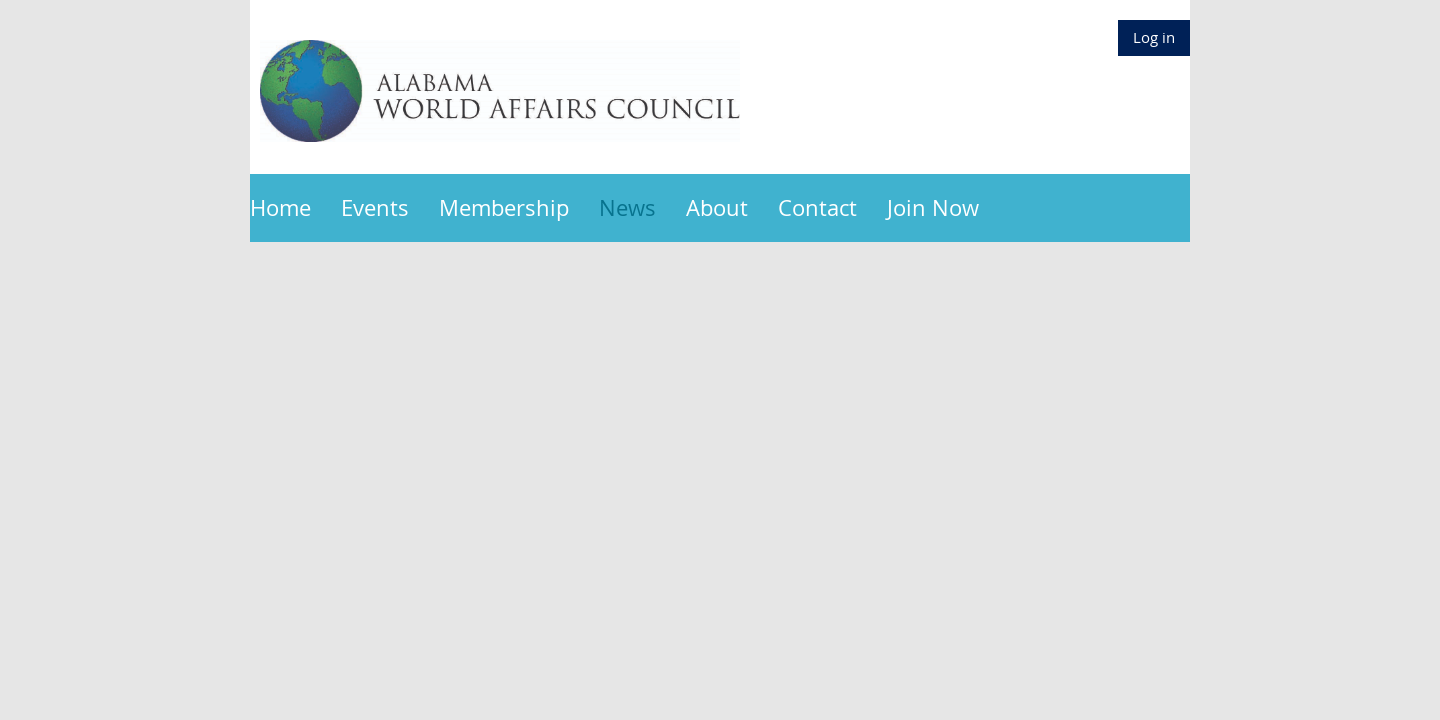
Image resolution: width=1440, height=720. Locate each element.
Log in (1154, 37)
